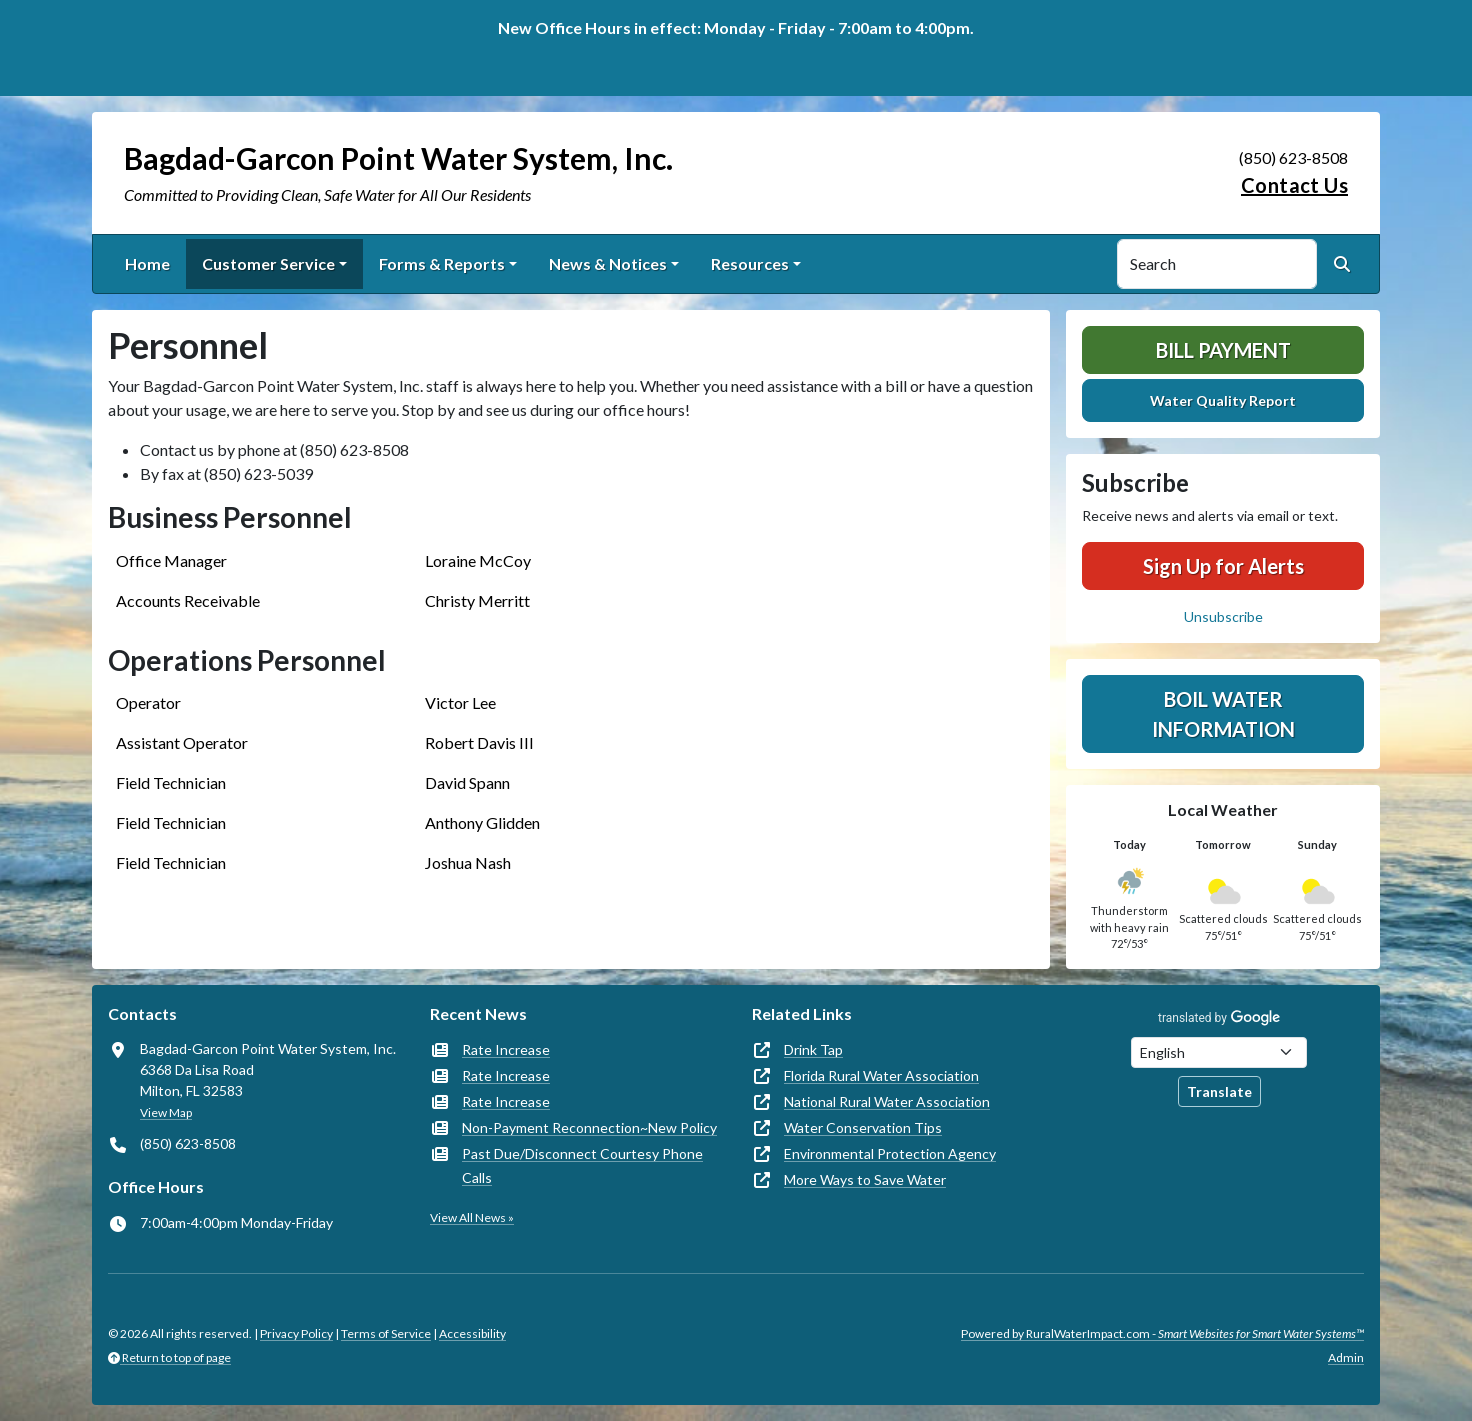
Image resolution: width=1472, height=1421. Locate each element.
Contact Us (1294, 185)
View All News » (472, 1217)
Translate (1219, 1091)
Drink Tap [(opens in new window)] (813, 1049)
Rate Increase (506, 1049)
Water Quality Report (1223, 400)
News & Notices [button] (608, 263)
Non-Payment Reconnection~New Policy (589, 1127)
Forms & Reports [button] (442, 263)
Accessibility (472, 1333)
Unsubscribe (1223, 616)
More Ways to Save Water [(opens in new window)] (865, 1179)
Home (147, 263)
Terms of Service (386, 1333)
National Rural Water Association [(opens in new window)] (887, 1101)
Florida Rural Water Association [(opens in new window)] (881, 1075)
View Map (166, 1112)
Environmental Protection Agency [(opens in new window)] (890, 1153)
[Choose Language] (1219, 1052)
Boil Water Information (1223, 714)
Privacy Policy (296, 1333)
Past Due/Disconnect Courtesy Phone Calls (582, 1165)
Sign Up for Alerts (1223, 566)
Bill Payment (1223, 350)
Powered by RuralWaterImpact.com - (1162, 1333)
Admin (1346, 1357)
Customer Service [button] (268, 263)
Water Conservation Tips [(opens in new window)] (863, 1127)
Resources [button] (750, 263)
